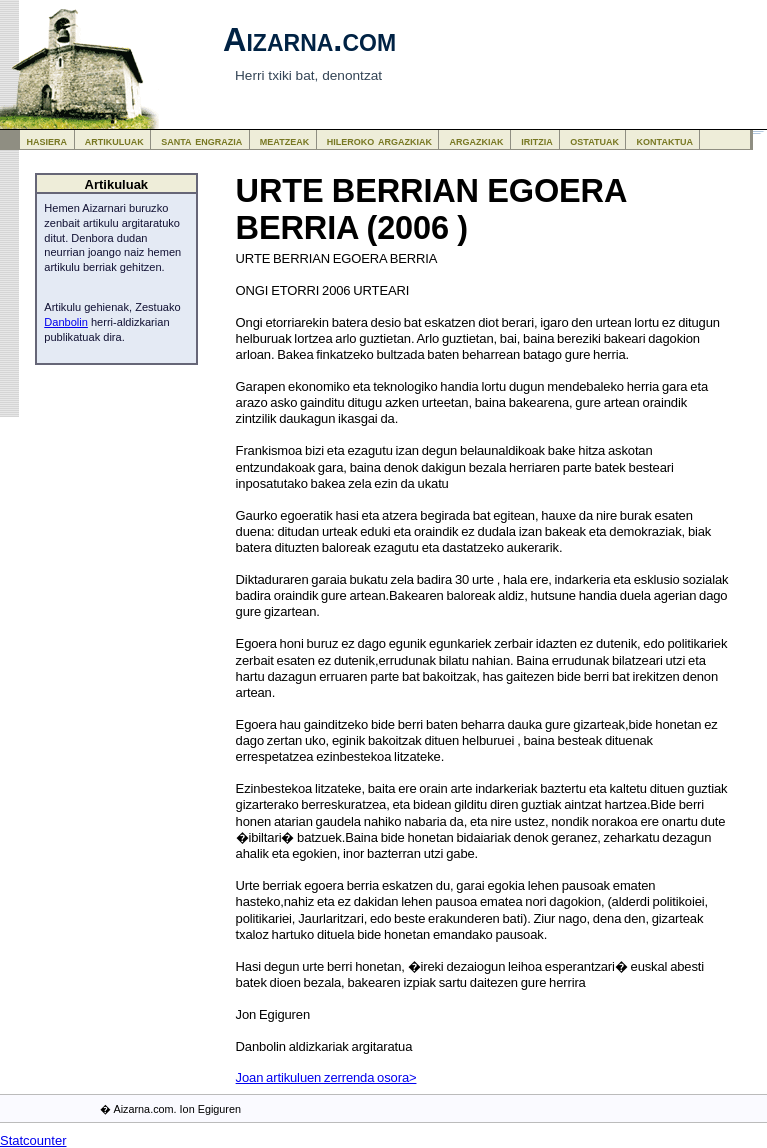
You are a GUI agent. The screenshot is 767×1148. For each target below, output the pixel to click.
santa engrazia (201, 140)
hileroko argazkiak (379, 140)
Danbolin (66, 322)
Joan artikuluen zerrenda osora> (326, 1077)
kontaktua (665, 140)
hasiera (47, 140)
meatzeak (284, 140)
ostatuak (594, 140)
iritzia (537, 140)
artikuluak (114, 140)
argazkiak (477, 140)
